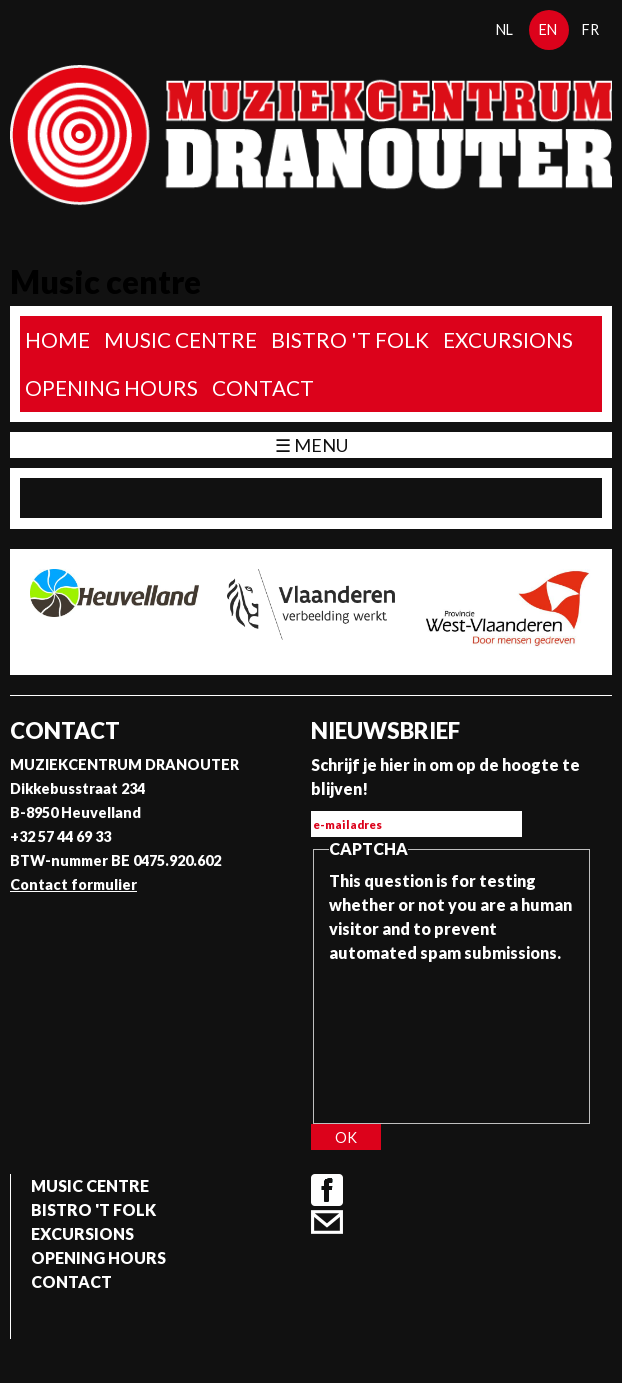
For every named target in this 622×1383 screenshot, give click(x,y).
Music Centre (180, 339)
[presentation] (411, 1037)
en (548, 29)
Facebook (327, 1190)
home (57, 339)
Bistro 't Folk (350, 339)
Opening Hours (111, 387)
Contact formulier (73, 884)
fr (590, 29)
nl (504, 29)
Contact (263, 387)
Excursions (508, 339)
